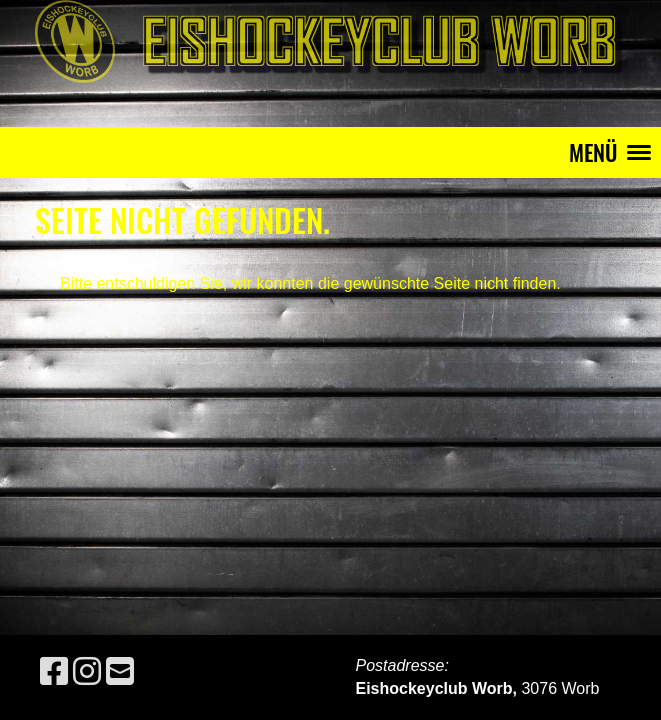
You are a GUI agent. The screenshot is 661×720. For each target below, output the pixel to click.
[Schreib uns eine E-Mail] (120, 672)
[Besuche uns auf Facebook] (54, 672)
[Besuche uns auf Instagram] (87, 672)
